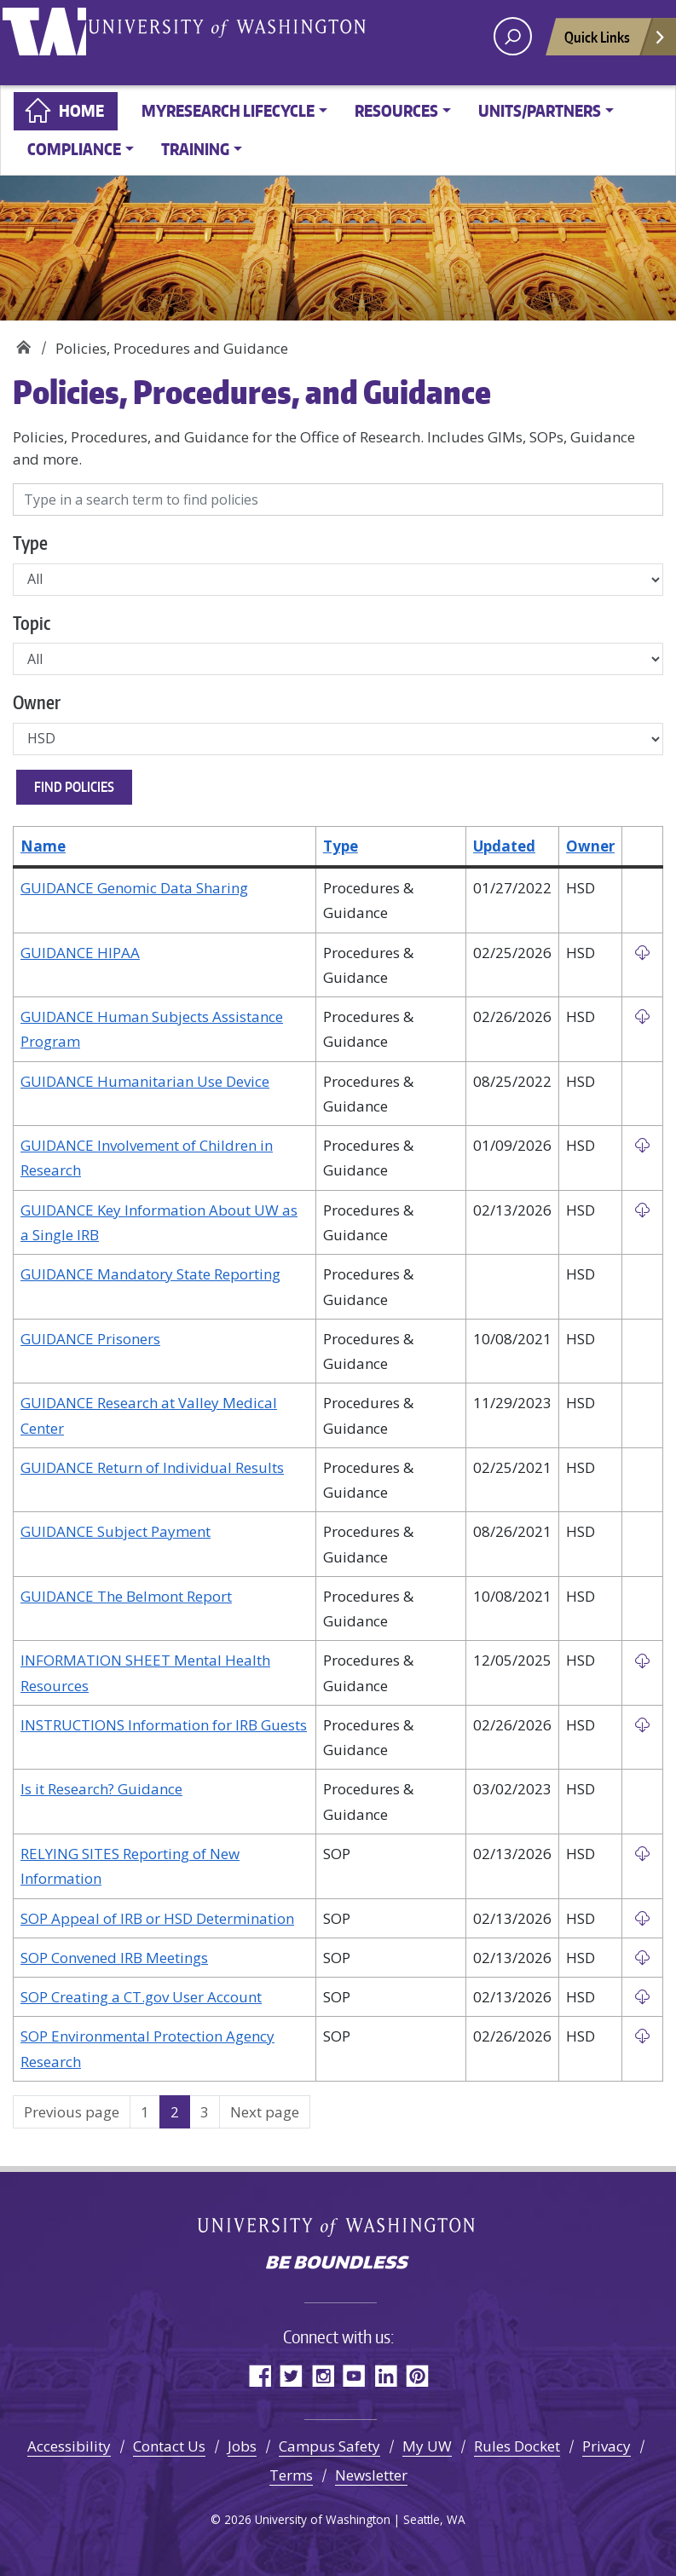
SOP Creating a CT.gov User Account (141, 1997)
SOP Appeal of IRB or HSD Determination (157, 1918)
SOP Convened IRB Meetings (114, 1957)
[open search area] (513, 36)
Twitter (291, 2375)
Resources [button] (396, 110)
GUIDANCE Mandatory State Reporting (150, 1274)
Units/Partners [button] (539, 110)
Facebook (259, 2375)
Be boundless (338, 2264)
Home (81, 110)
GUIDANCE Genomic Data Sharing (134, 888)
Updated (504, 846)
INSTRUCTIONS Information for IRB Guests (163, 1725)
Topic (31, 622)
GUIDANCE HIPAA (80, 952)
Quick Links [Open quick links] (615, 41)
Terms (291, 2475)
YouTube (354, 2375)
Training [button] (195, 148)
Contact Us (169, 2446)
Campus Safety (329, 2446)
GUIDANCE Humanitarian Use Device (144, 1081)
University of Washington (55, 38)
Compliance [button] (74, 148)
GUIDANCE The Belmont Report (126, 1596)
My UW (427, 2446)
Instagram (322, 2375)
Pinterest (417, 2375)
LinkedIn (385, 2375)
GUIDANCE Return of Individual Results (152, 1467)
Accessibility (69, 2446)
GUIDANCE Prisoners (90, 1339)
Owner (37, 701)
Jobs (242, 2446)
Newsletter (371, 2475)
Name (43, 846)
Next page (264, 2112)
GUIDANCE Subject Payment (115, 1531)
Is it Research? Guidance (101, 1789)
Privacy (606, 2446)
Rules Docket (517, 2446)
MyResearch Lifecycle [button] (228, 110)
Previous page (71, 2112)
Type (30, 542)
